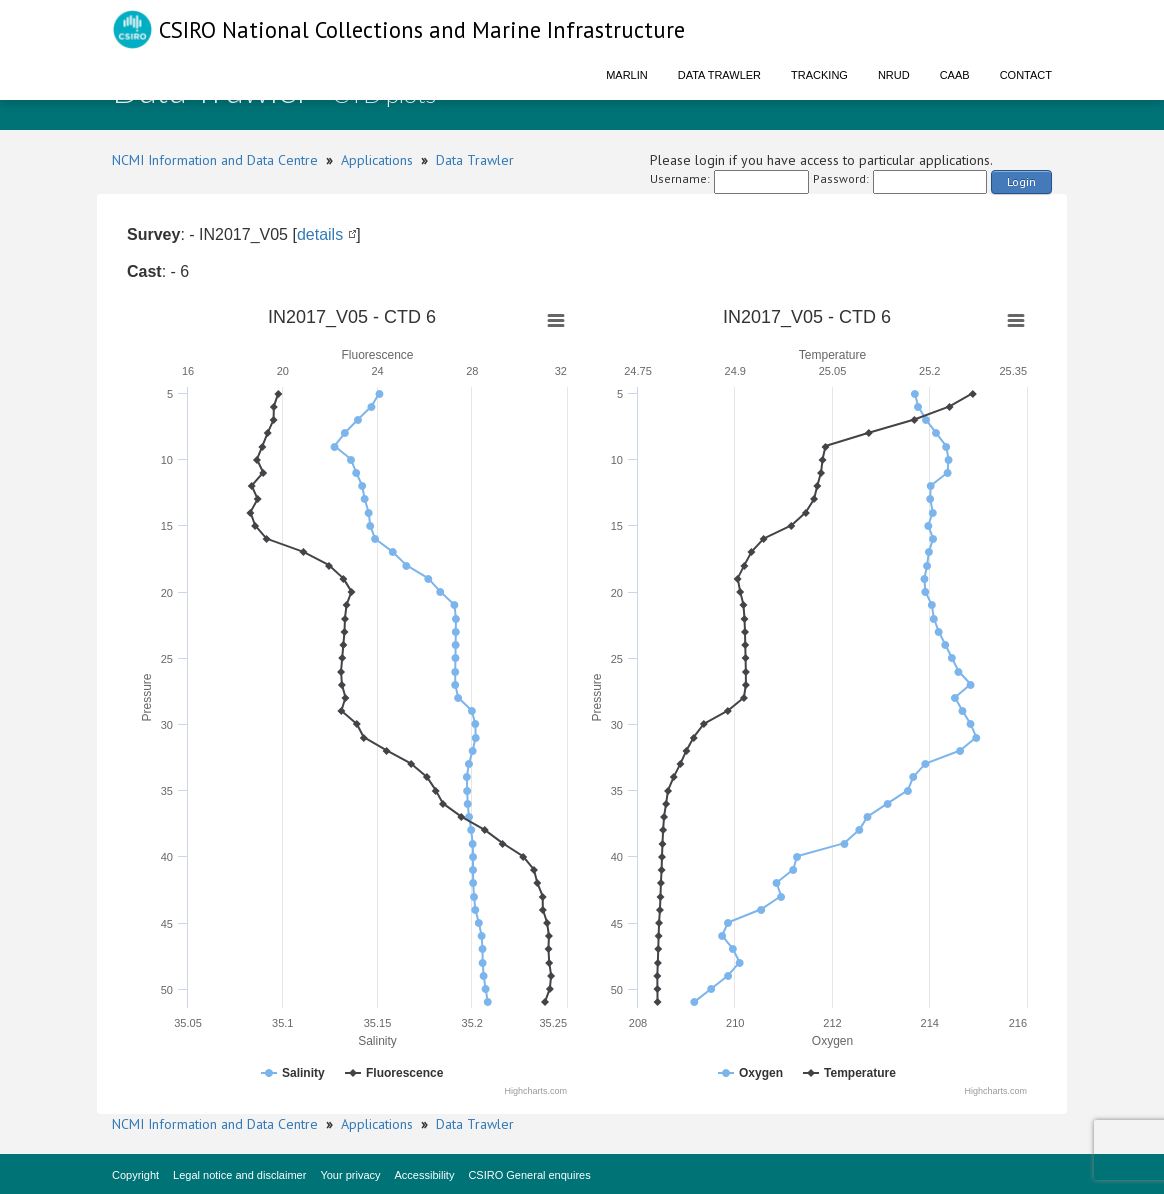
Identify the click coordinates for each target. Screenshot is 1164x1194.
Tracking (819, 75)
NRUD (894, 75)
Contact (1026, 75)
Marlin (627, 75)
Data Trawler (719, 75)
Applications (377, 160)
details (320, 234)
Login (1021, 181)
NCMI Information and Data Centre (215, 160)
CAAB (955, 75)
